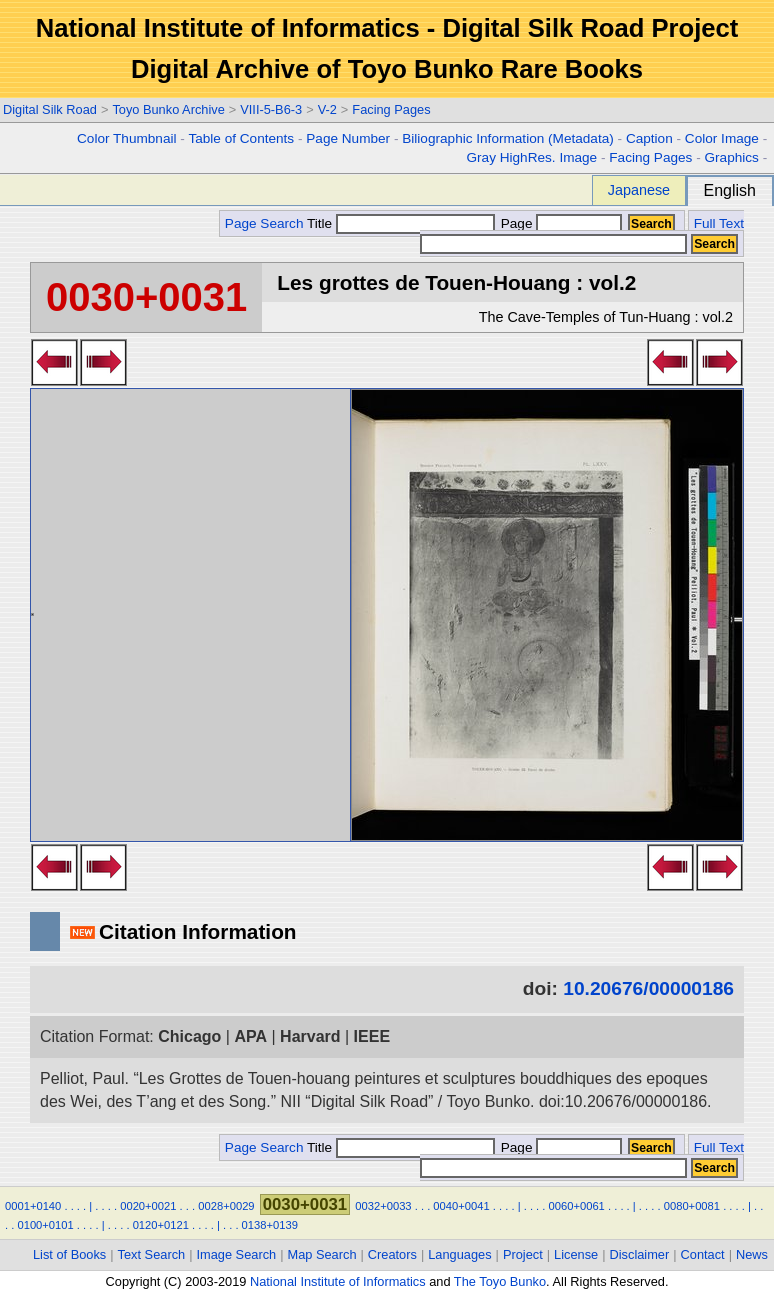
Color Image (722, 138)
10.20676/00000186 (648, 988)
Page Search (264, 223)
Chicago (189, 1036)
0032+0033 (383, 1206)
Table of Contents (241, 138)
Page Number (348, 138)
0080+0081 (692, 1206)
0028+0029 (226, 1206)
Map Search (322, 1254)
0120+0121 (161, 1225)
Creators (392, 1254)
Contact (703, 1254)
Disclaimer (640, 1254)
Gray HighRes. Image (531, 157)
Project (523, 1254)
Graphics (731, 157)
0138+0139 (270, 1225)
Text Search (152, 1254)
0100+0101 (45, 1225)
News (752, 1254)
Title (401, 223)
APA (250, 1036)
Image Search (237, 1254)
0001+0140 (33, 1206)
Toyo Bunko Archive (168, 109)
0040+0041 (461, 1206)
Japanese (639, 190)
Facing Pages (391, 109)
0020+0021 (148, 1206)
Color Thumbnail (126, 138)
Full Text (719, 223)
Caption (649, 138)
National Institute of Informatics (338, 1281)
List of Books (69, 1254)
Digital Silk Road (50, 109)
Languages (459, 1254)
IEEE (372, 1036)
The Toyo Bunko (500, 1281)
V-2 (327, 109)
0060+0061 (577, 1206)
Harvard (310, 1036)
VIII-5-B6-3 (271, 109)
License (576, 1254)
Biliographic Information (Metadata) (508, 138)
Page (559, 223)
